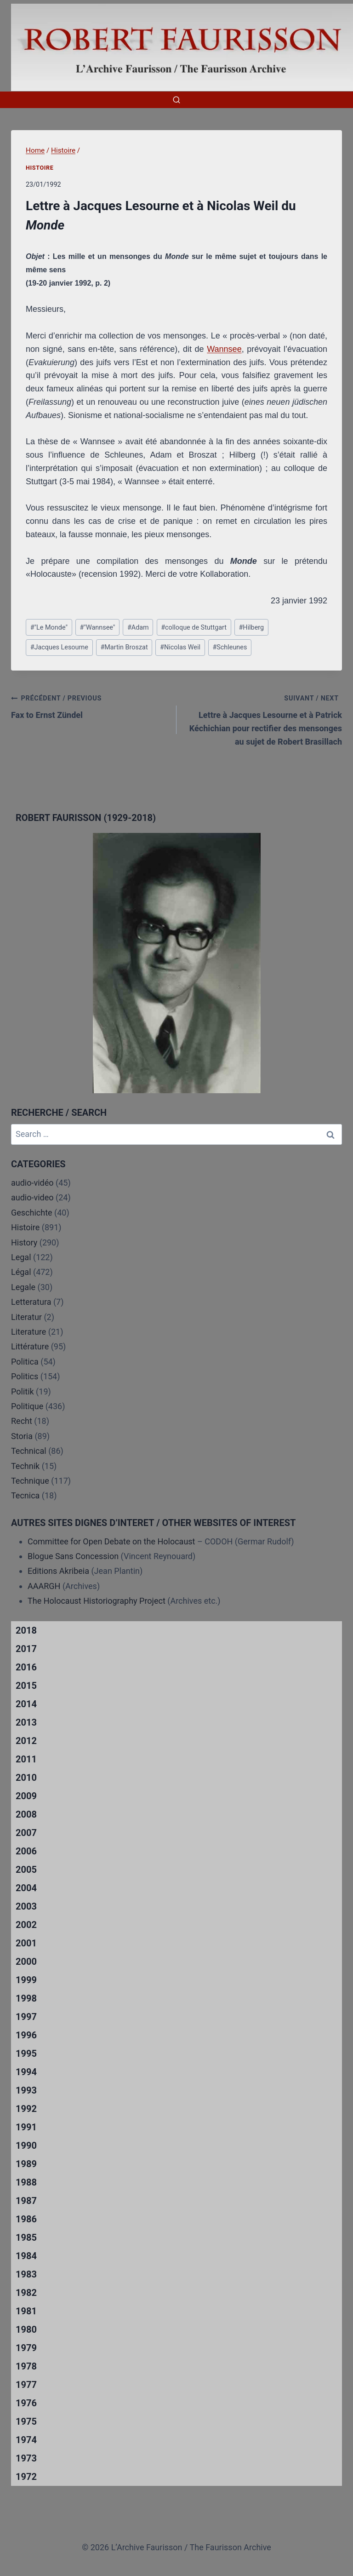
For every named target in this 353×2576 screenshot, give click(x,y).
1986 (26, 2219)
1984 (26, 2255)
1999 (26, 1979)
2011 (26, 1759)
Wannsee (224, 349)
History (24, 1242)
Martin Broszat (124, 647)
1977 (26, 2384)
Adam (138, 627)
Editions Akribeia (58, 1571)
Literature (28, 1332)
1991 (26, 2127)
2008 (26, 1814)
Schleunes (229, 647)
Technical (28, 1451)
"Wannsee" (97, 627)
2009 (26, 1795)
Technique (30, 1481)
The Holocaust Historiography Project (97, 1601)
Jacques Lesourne (59, 647)
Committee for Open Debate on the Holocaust (111, 1541)
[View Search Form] (176, 100)
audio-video (32, 1197)
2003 (26, 1906)
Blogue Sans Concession (73, 1556)
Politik (22, 1391)
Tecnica (25, 1495)
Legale (23, 1287)
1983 (26, 2274)
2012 (26, 1740)
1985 (26, 2237)
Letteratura (31, 1302)
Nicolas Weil (180, 647)
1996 (26, 2035)
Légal (21, 1272)
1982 (26, 2292)
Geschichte (31, 1212)
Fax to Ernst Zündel (89, 705)
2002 (26, 1924)
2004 (26, 1887)
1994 (26, 2071)
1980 (26, 2329)
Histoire (40, 167)
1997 (26, 2016)
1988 (26, 2182)
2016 (26, 1667)
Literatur (26, 1317)
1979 (26, 2347)
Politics (24, 1376)
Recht (21, 1421)
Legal (21, 1257)
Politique (27, 1406)
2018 (26, 1630)
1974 (26, 2439)
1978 (26, 2366)
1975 (26, 2421)
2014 (26, 1704)
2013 (26, 1722)
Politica (25, 1361)
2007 (26, 1832)
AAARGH (44, 1586)
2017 (26, 1648)
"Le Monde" (49, 627)
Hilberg (251, 627)
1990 (26, 2145)
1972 (26, 2476)
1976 (26, 2403)
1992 (26, 2108)
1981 (26, 2311)
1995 (26, 2053)
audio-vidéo (32, 1183)
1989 (26, 2163)
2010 (26, 1777)
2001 (26, 1943)
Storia (22, 1436)
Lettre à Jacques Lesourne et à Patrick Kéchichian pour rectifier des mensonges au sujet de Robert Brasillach (263, 718)
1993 (26, 2090)
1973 (26, 2458)
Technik (25, 1466)
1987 (26, 2200)
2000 (26, 1961)
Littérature (30, 1346)
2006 (26, 1851)
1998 (26, 1998)
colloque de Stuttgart (194, 627)
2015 (26, 1685)
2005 (26, 1869)
